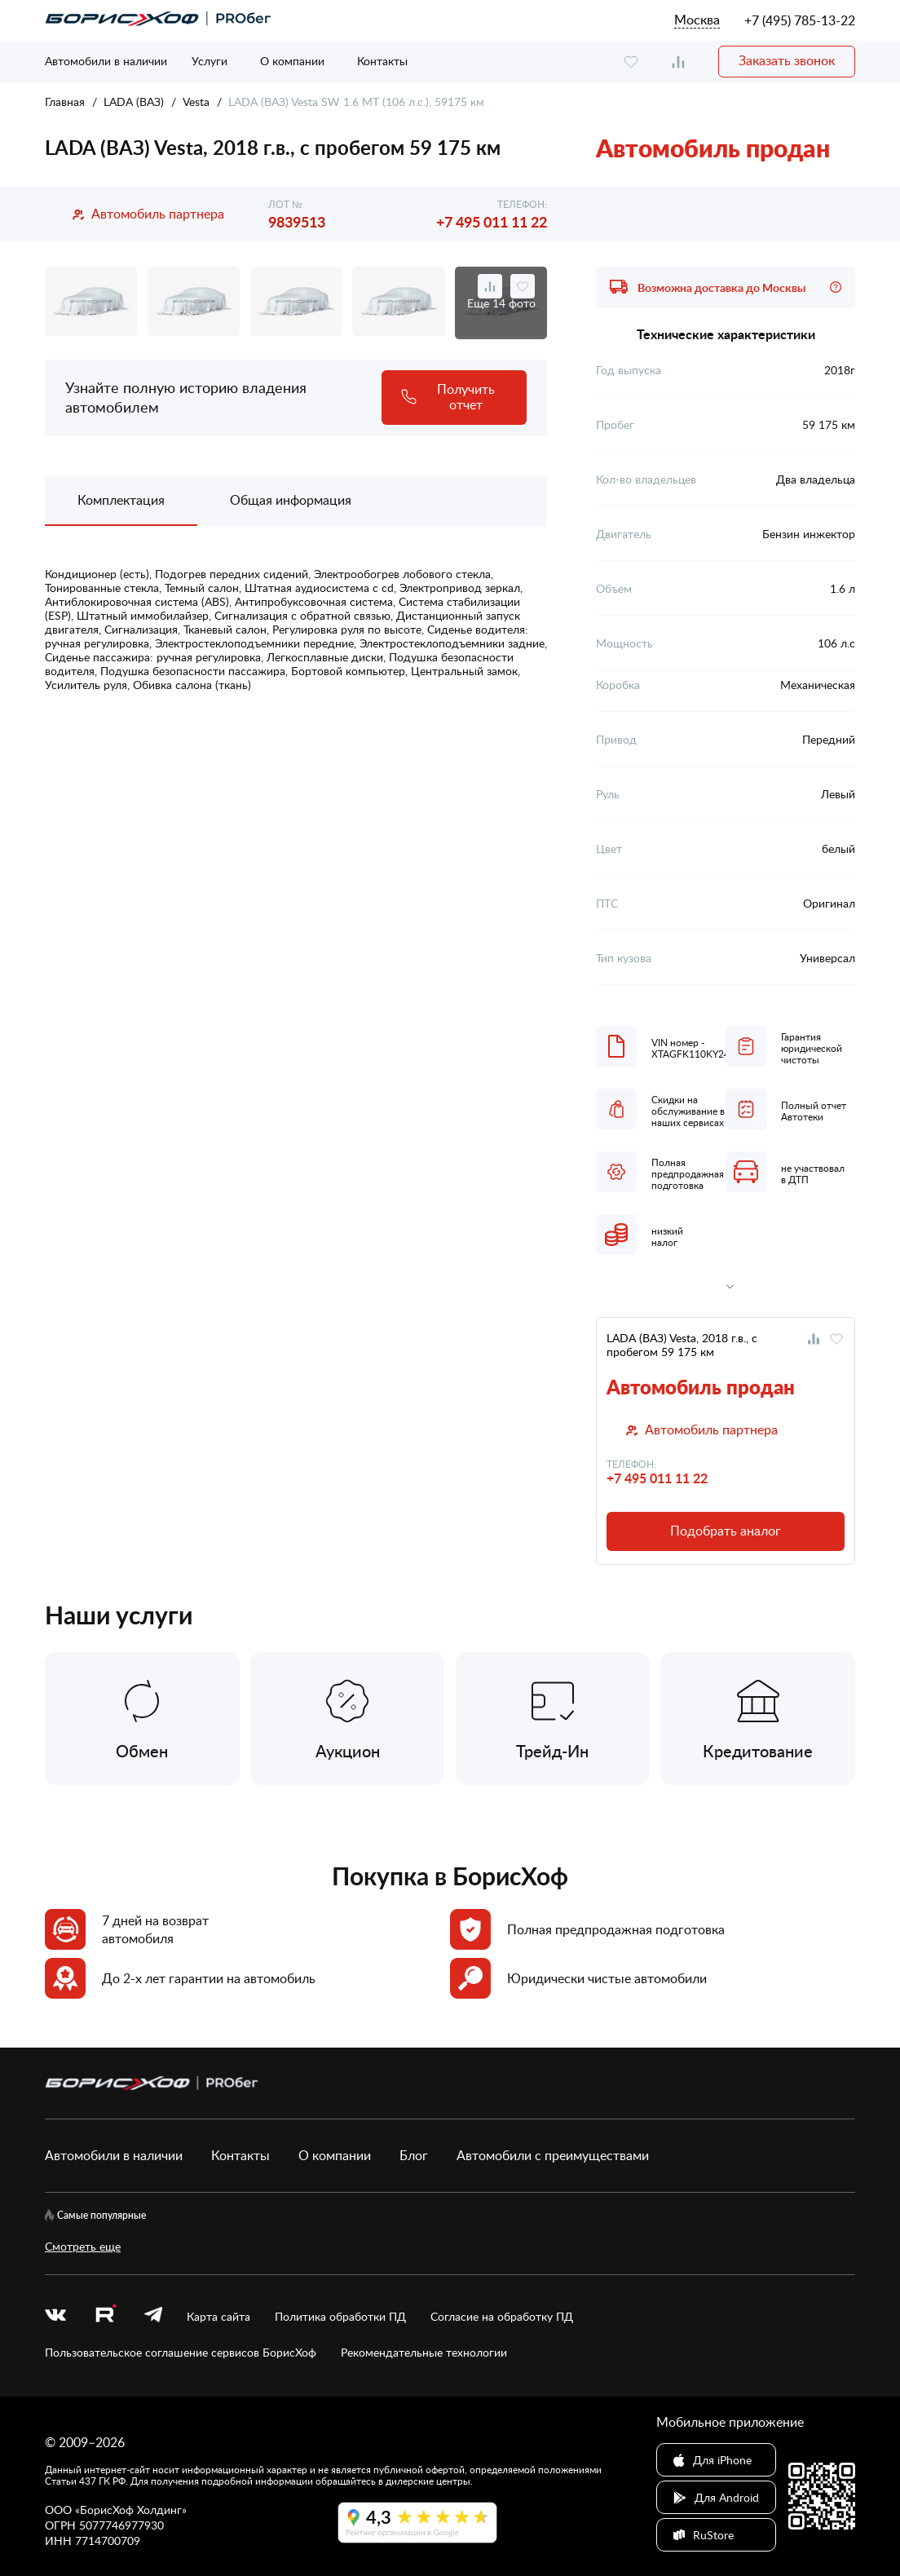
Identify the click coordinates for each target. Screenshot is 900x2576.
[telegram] (153, 2316)
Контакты (382, 60)
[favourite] (631, 61)
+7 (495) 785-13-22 (799, 20)
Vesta (196, 101)
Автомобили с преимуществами (553, 2155)
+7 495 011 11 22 (491, 221)
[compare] (678, 61)
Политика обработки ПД (340, 2316)
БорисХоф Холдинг (131, 2509)
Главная (65, 101)
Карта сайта (218, 2316)
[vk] (55, 2316)
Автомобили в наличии (106, 60)
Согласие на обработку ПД (501, 2316)
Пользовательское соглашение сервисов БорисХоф (180, 2352)
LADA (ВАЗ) (134, 101)
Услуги (209, 60)
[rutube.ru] (105, 2316)
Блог (413, 2155)
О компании (292, 60)
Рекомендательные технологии (424, 2352)
